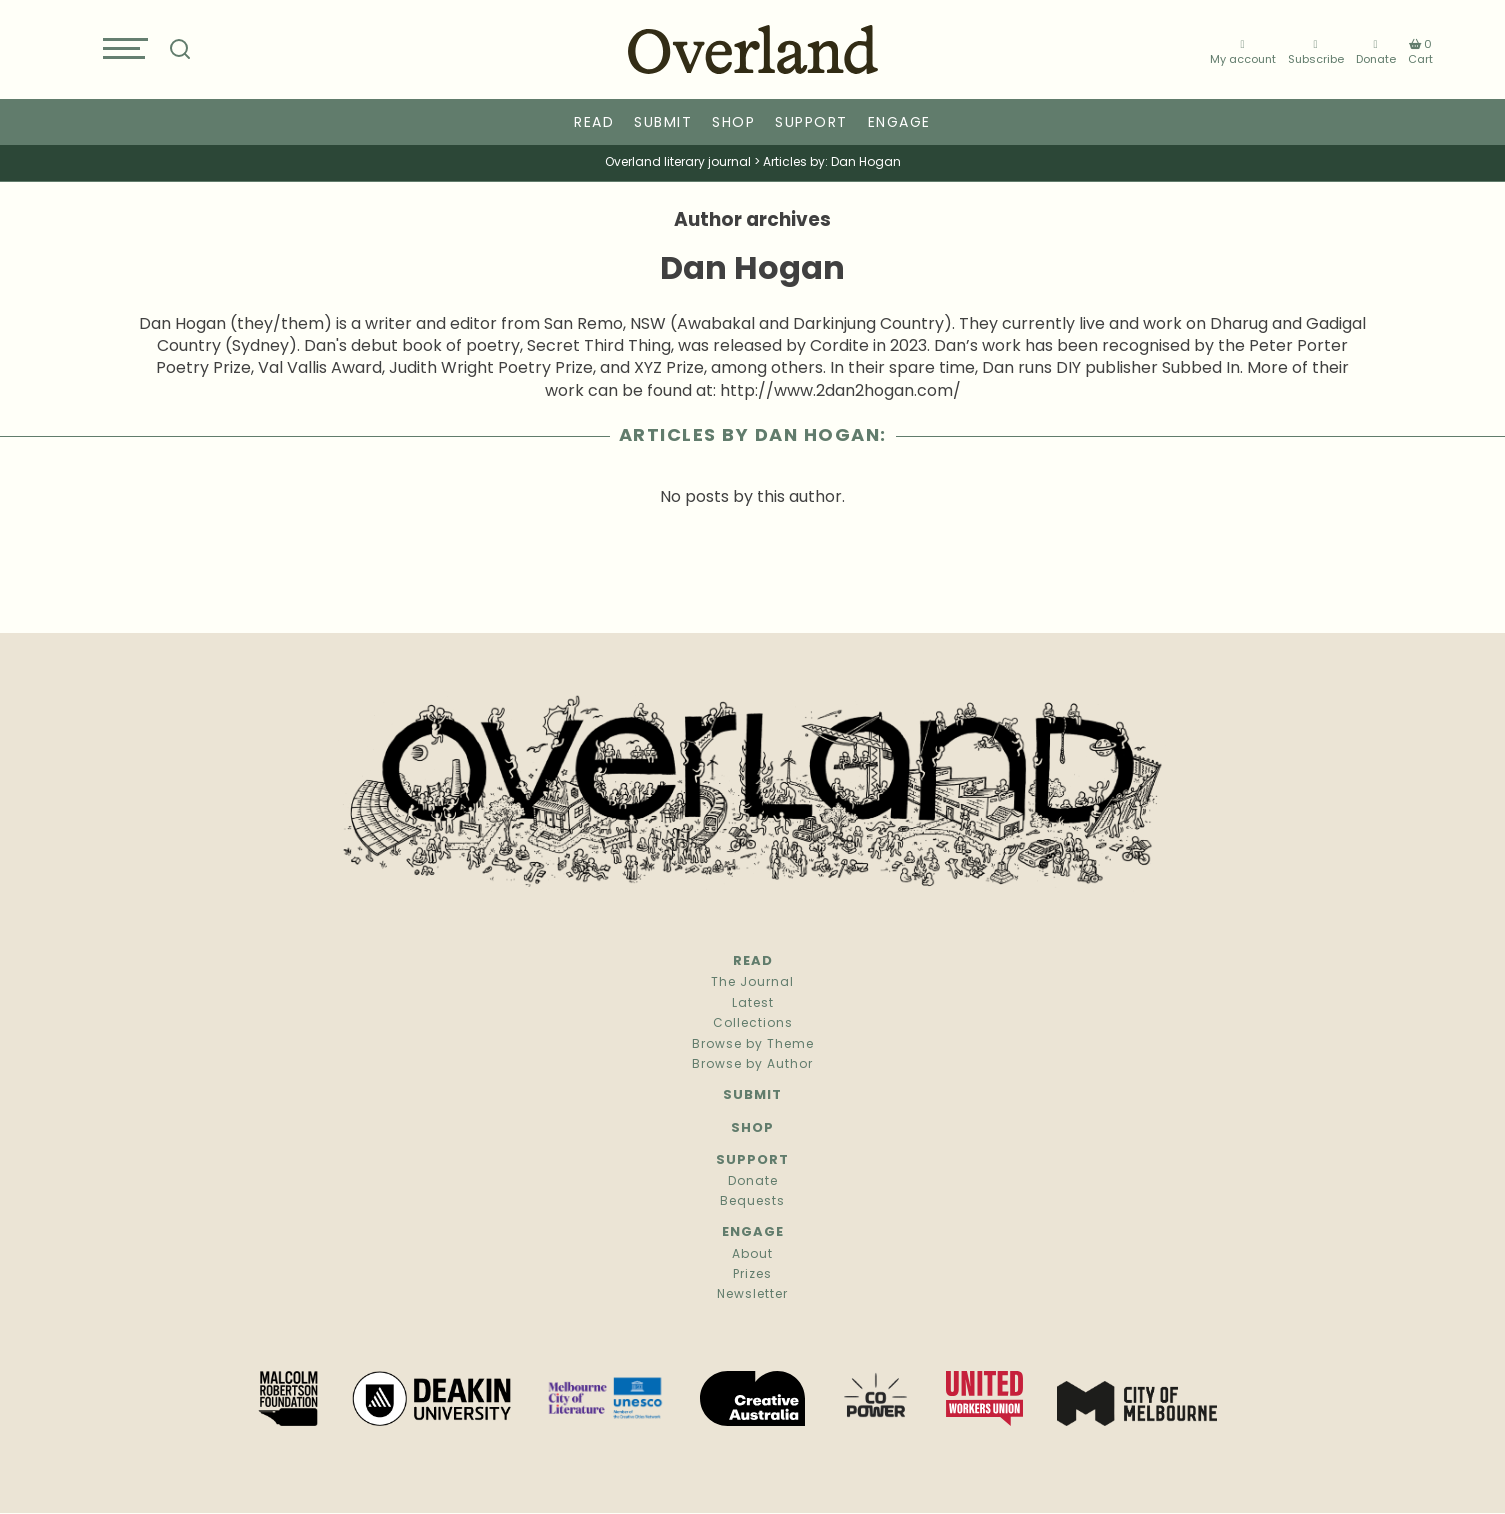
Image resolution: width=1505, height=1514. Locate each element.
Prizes (752, 1275)
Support (811, 123)
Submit (663, 123)
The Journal (752, 983)
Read (594, 123)
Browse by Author (752, 1065)
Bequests (752, 1202)
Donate (1376, 52)
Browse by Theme (753, 1045)
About (752, 1255)
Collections (753, 1024)
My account (1243, 52)
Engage (899, 123)
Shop (733, 123)
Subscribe (1316, 52)
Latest (753, 1004)
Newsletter (752, 1295)
